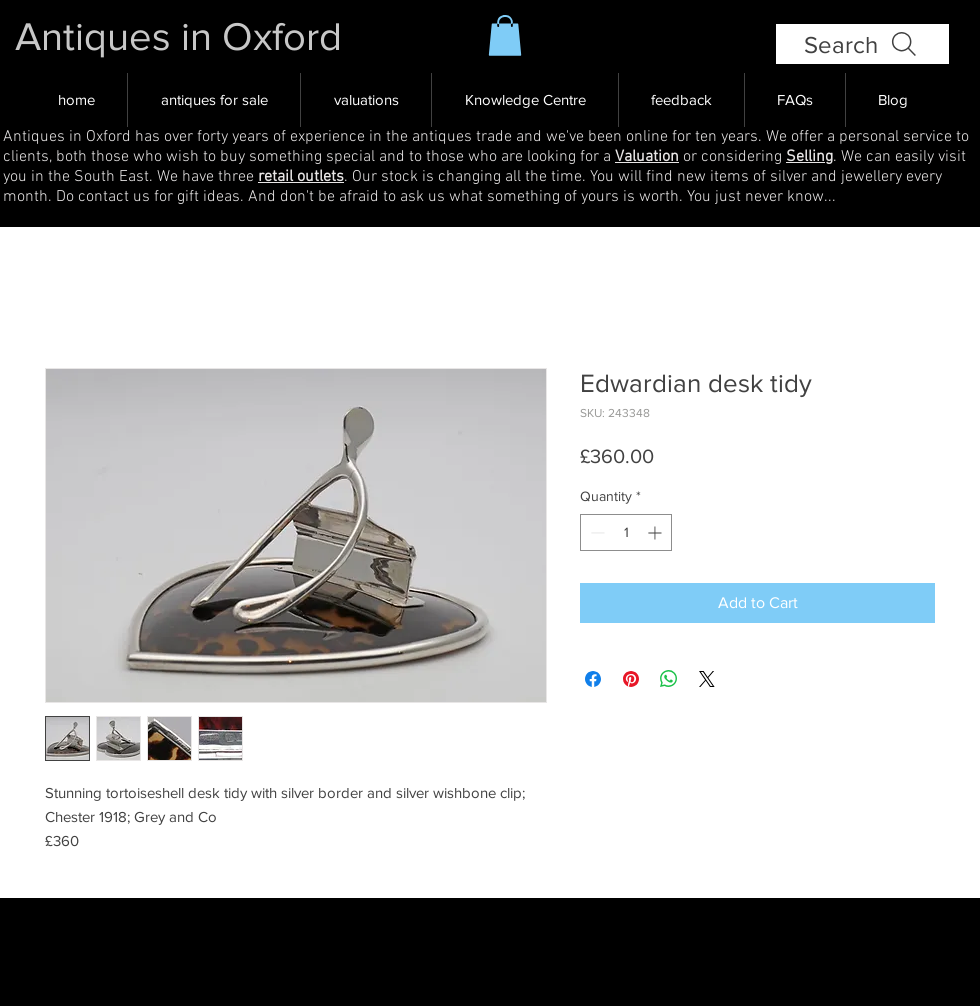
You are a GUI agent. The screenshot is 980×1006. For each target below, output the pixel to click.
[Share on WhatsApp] (669, 679)
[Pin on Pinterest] (631, 679)
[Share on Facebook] (593, 679)
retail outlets (301, 177)
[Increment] (656, 532)
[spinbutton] (626, 532)
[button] (505, 35)
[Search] (862, 44)
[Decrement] (595, 532)
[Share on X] (707, 679)
